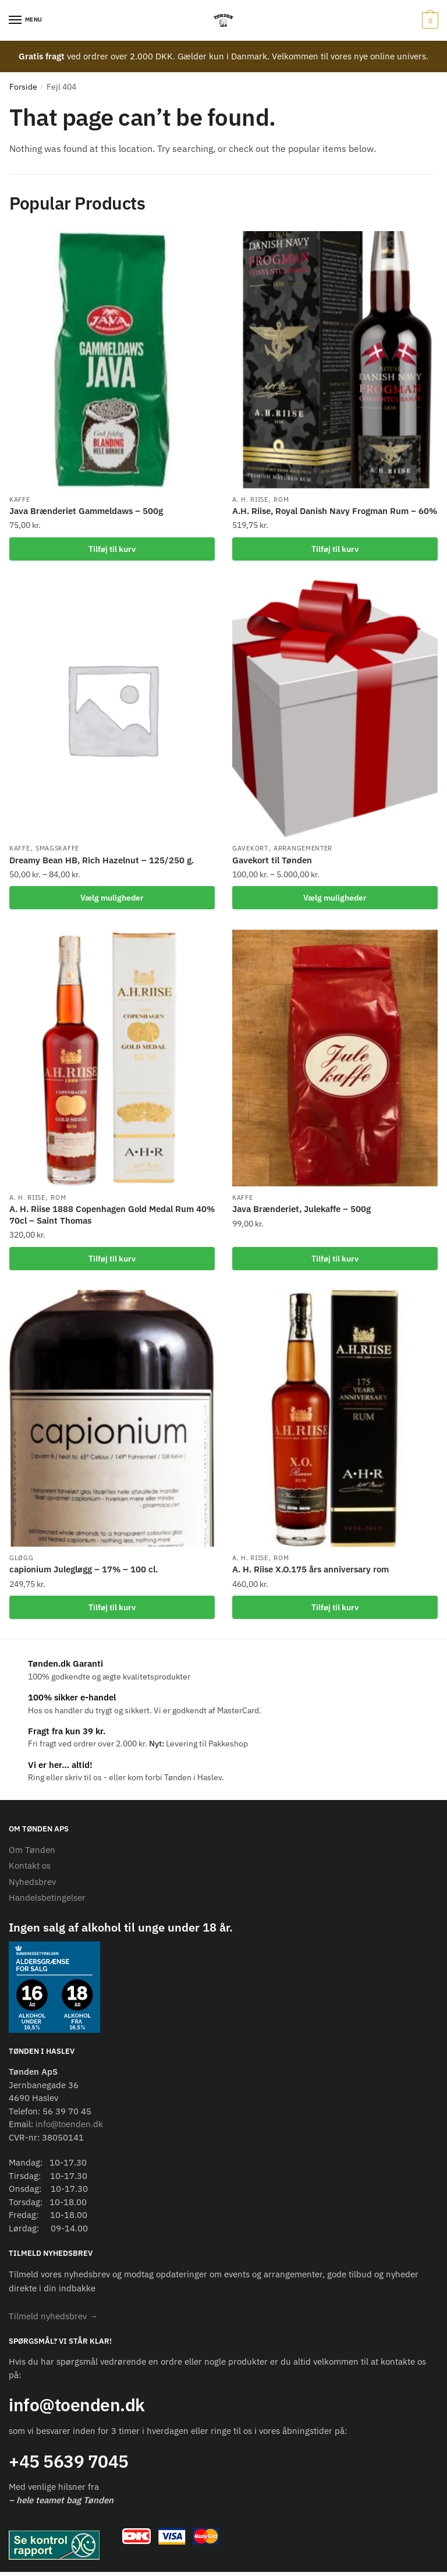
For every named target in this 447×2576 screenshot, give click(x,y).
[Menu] (26, 20)
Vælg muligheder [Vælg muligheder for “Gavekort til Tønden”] (335, 899)
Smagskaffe (57, 850)
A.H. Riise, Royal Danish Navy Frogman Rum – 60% (334, 511)
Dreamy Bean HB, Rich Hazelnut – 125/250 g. (101, 861)
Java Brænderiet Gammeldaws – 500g (86, 511)
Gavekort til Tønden (272, 861)
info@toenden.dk (69, 2128)
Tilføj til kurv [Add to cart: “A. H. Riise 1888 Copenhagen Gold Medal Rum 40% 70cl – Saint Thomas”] (112, 1261)
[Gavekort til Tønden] (335, 710)
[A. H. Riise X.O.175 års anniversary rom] (335, 1421)
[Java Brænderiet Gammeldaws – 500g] (112, 359)
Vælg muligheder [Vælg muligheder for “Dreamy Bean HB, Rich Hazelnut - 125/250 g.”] (112, 899)
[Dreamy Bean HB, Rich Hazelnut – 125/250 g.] (112, 710)
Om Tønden (32, 1853)
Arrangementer (303, 850)
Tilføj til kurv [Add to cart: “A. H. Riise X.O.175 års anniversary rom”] (335, 1611)
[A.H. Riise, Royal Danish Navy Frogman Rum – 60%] (335, 359)
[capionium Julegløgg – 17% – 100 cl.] (112, 1421)
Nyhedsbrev (32, 1885)
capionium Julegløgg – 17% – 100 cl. (83, 1572)
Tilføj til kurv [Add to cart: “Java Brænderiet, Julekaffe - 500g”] (335, 1261)
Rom (281, 500)
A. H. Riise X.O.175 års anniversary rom (310, 1572)
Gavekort (250, 850)
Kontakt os (30, 1869)
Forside (23, 87)
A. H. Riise (250, 500)
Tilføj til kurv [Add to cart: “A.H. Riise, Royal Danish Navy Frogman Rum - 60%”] (335, 549)
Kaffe (19, 500)
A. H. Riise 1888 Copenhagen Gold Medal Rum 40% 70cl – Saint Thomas (112, 1217)
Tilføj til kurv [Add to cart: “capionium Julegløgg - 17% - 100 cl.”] (112, 1611)
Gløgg (21, 1561)
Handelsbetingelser (47, 1901)
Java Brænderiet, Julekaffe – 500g (301, 1211)
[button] (53, 2320)
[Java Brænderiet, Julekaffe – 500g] (335, 1059)
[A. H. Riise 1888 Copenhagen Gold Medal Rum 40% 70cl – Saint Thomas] (112, 1059)
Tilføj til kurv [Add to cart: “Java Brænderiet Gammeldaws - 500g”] (112, 549)
